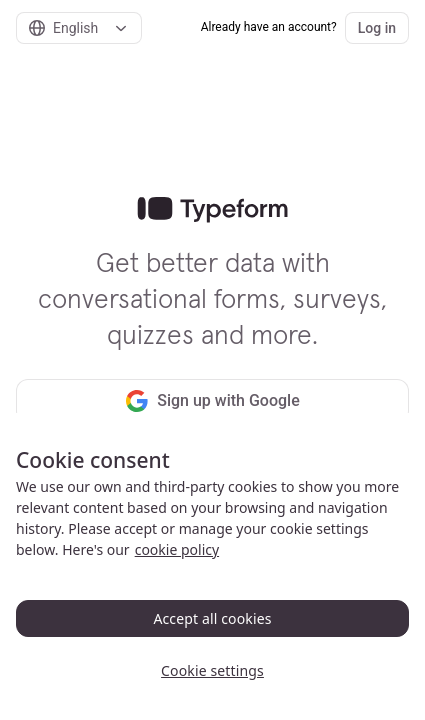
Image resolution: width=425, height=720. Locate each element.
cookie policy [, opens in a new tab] (177, 549)
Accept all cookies (212, 618)
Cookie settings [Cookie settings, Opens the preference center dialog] (212, 670)
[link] (212, 210)
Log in (377, 28)
